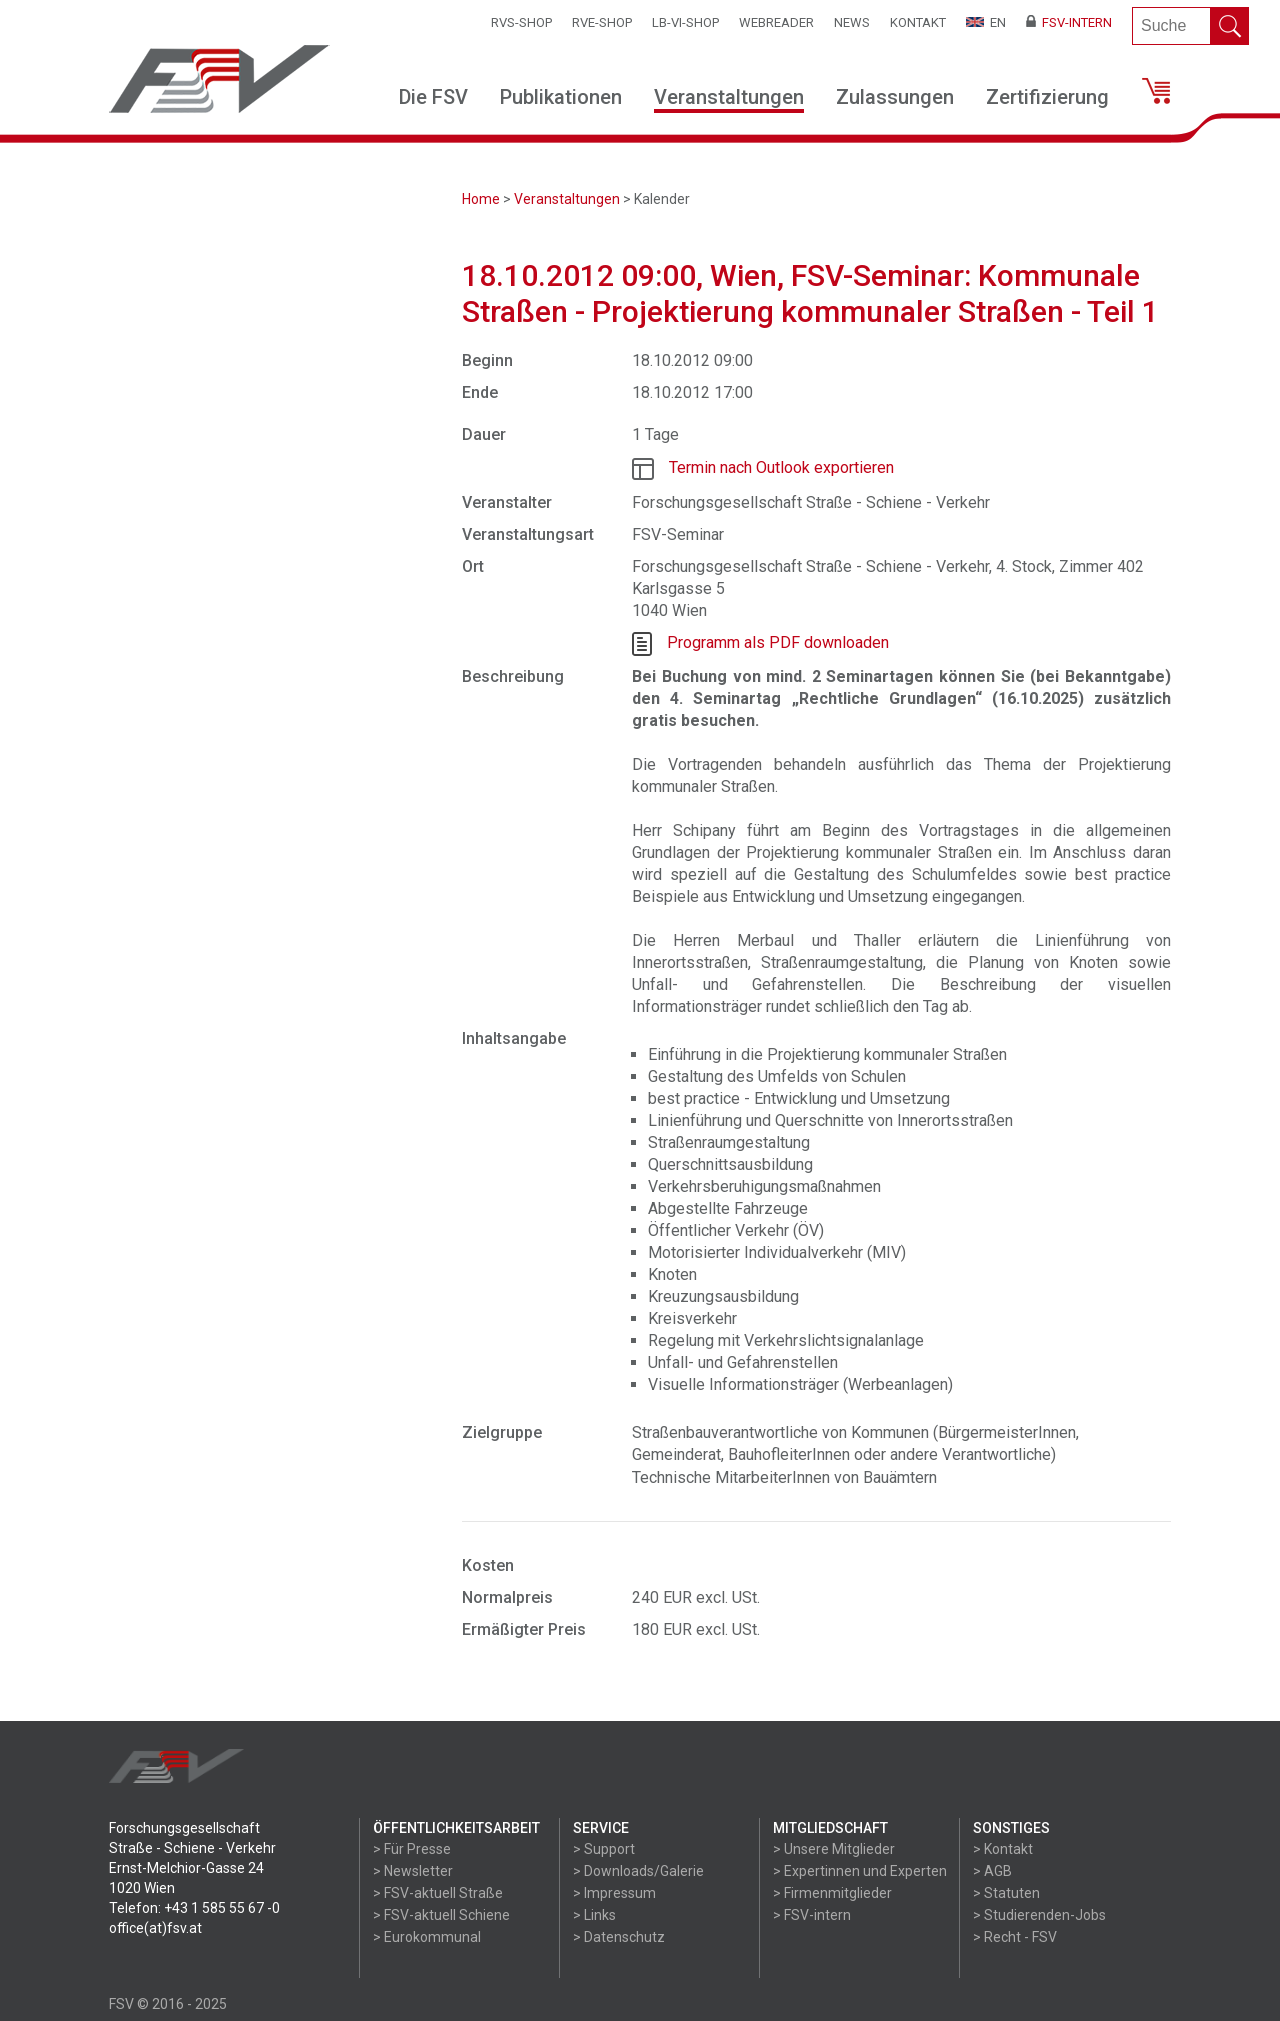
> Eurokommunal (427, 1937)
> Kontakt (1003, 1849)
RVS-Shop (521, 22)
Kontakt (918, 22)
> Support (604, 1849)
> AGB (992, 1871)
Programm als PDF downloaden (778, 642)
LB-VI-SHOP (685, 22)
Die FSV (433, 97)
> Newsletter (413, 1871)
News (852, 22)
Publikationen (561, 97)
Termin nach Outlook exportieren (781, 467)
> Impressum (614, 1893)
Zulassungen (895, 97)
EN (986, 22)
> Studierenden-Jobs (1039, 1915)
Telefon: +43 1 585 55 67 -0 (194, 1908)
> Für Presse (412, 1849)
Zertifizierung (1047, 97)
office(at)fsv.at (155, 1928)
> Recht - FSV (1015, 1937)
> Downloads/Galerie (638, 1871)
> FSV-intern (812, 1915)
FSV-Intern (1069, 22)
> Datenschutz (619, 1937)
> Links (594, 1915)
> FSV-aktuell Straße (438, 1893)
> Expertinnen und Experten (860, 1871)
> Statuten (1006, 1893)
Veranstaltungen (729, 97)
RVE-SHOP (602, 22)
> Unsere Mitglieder (834, 1849)
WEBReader (776, 22)
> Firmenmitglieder (832, 1893)
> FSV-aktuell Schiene (441, 1915)
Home (481, 199)
